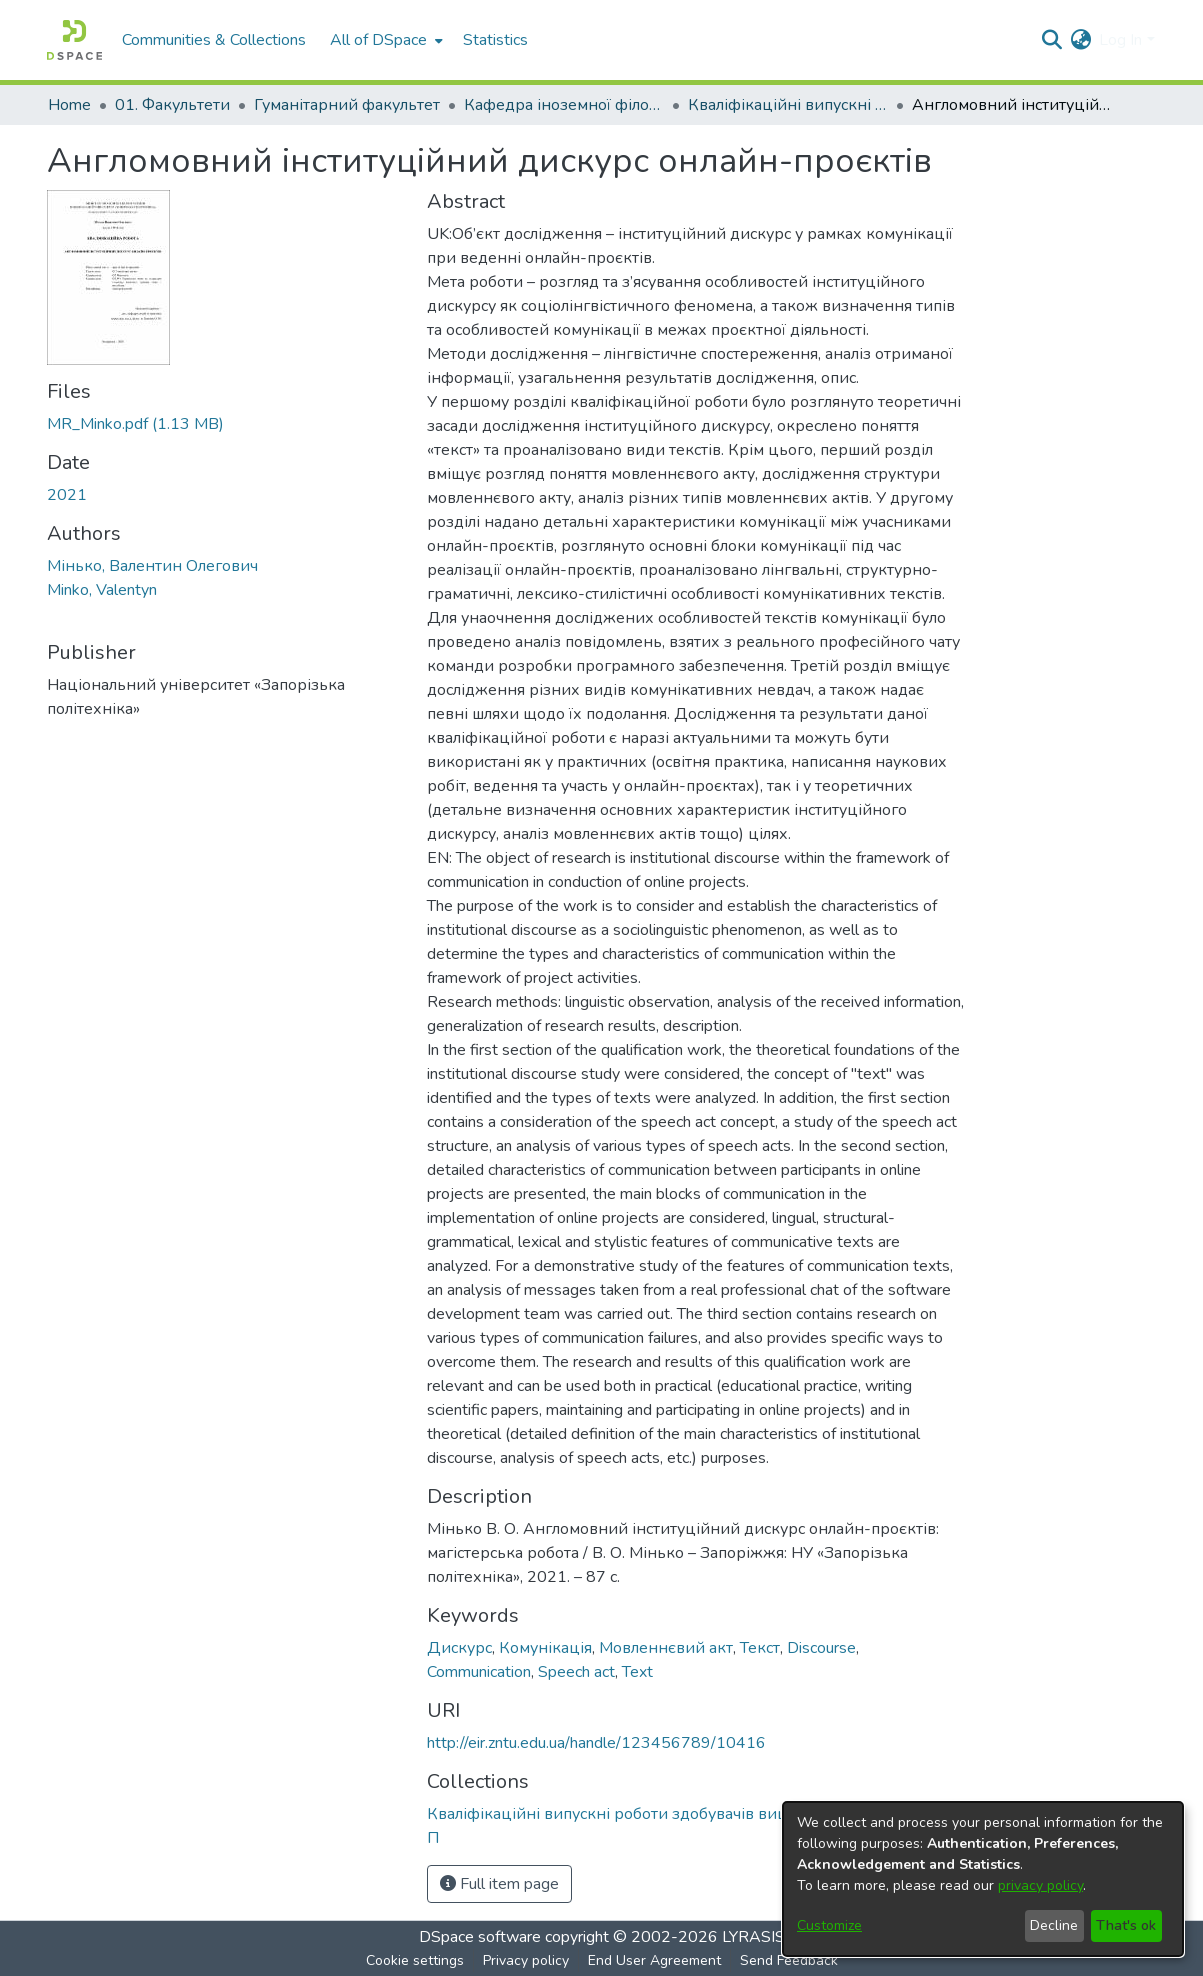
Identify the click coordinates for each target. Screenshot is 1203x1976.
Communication (479, 1672)
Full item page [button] (499, 1884)
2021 (67, 495)
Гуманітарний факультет (347, 105)
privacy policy (1040, 1885)
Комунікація (545, 1648)
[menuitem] (384, 40)
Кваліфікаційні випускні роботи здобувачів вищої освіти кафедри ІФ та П (788, 105)
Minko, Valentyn (102, 590)
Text (637, 1672)
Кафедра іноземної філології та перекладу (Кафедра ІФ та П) (564, 105)
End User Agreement (654, 1960)
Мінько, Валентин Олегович (152, 566)
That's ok (1126, 1925)
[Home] (74, 40)
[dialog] (983, 1879)
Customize (829, 1925)
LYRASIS (753, 1937)
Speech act (576, 1672)
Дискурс (459, 1648)
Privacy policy (526, 1960)
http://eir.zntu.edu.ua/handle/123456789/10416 (596, 1743)
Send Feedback (789, 1960)
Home (69, 105)
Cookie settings (415, 1960)
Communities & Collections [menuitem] (214, 40)
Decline (1054, 1925)
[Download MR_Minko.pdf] (135, 424)
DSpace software (480, 1937)
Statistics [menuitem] (495, 40)
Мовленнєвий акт (666, 1648)
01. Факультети (172, 105)
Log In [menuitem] (1120, 40)
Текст (760, 1648)
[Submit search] (1051, 40)
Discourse (821, 1648)
